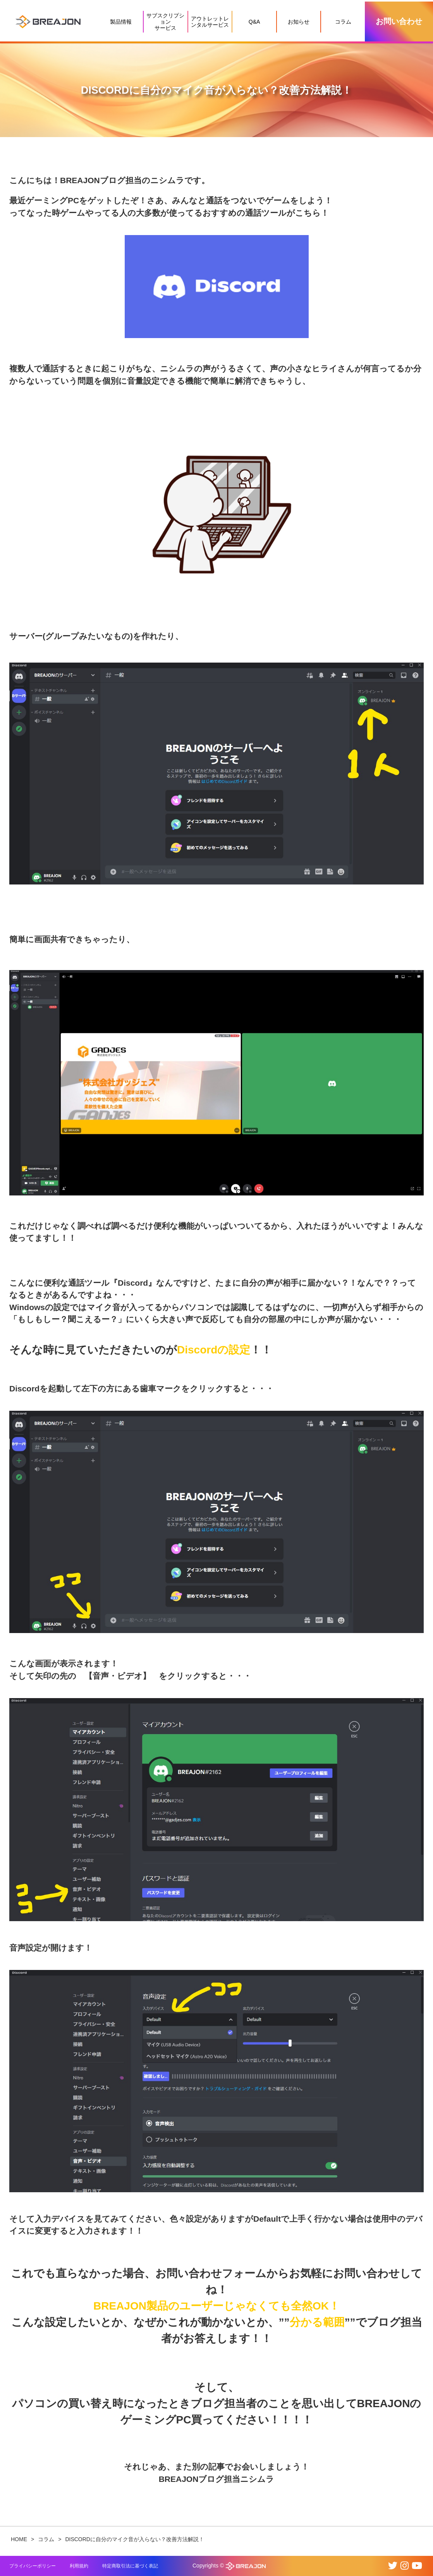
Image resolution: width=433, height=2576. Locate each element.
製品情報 (121, 22)
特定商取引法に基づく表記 (130, 2566)
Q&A (254, 22)
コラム (343, 22)
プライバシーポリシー (32, 2566)
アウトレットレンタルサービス (210, 21)
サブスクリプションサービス (165, 21)
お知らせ (298, 22)
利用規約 (79, 2566)
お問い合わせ (399, 21)
